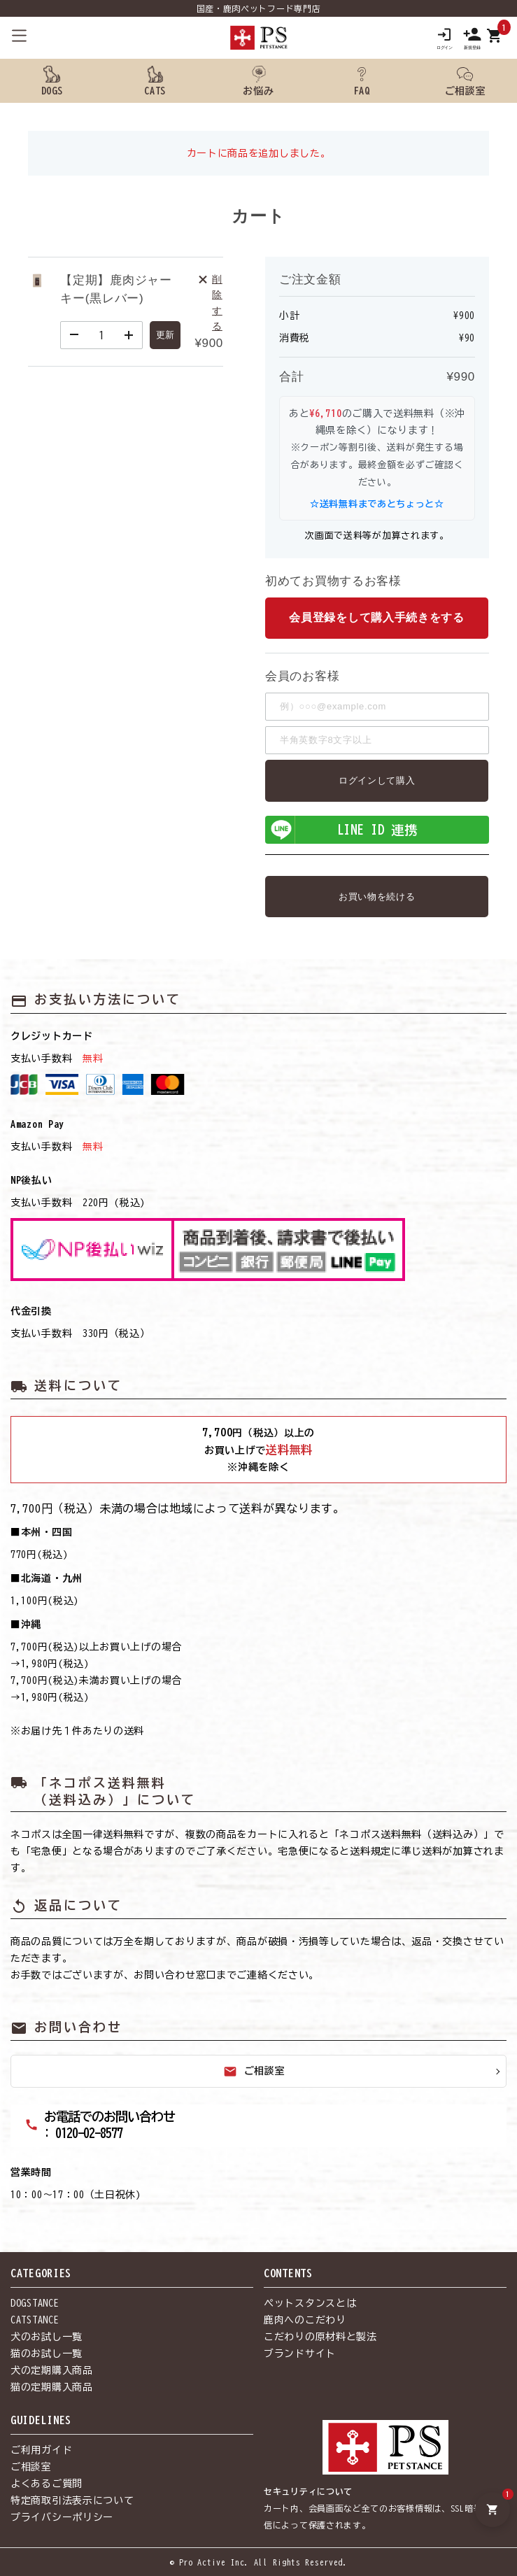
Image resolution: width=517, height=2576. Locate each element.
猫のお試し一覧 (46, 2354)
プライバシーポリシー (61, 2518)
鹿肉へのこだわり (305, 2321)
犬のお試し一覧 (46, 2337)
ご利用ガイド (41, 2451)
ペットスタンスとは (310, 2304)
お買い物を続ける (377, 896)
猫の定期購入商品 (51, 2388)
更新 (165, 335)
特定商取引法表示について (72, 2501)
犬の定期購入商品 (51, 2371)
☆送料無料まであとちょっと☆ (377, 504)
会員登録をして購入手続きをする (377, 618)
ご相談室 (254, 2072)
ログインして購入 (377, 780)
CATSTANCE (34, 2321)
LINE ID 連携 (342, 830)
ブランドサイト (300, 2354)
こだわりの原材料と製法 (320, 2337)
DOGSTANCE (34, 2304)
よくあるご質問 (46, 2484)
